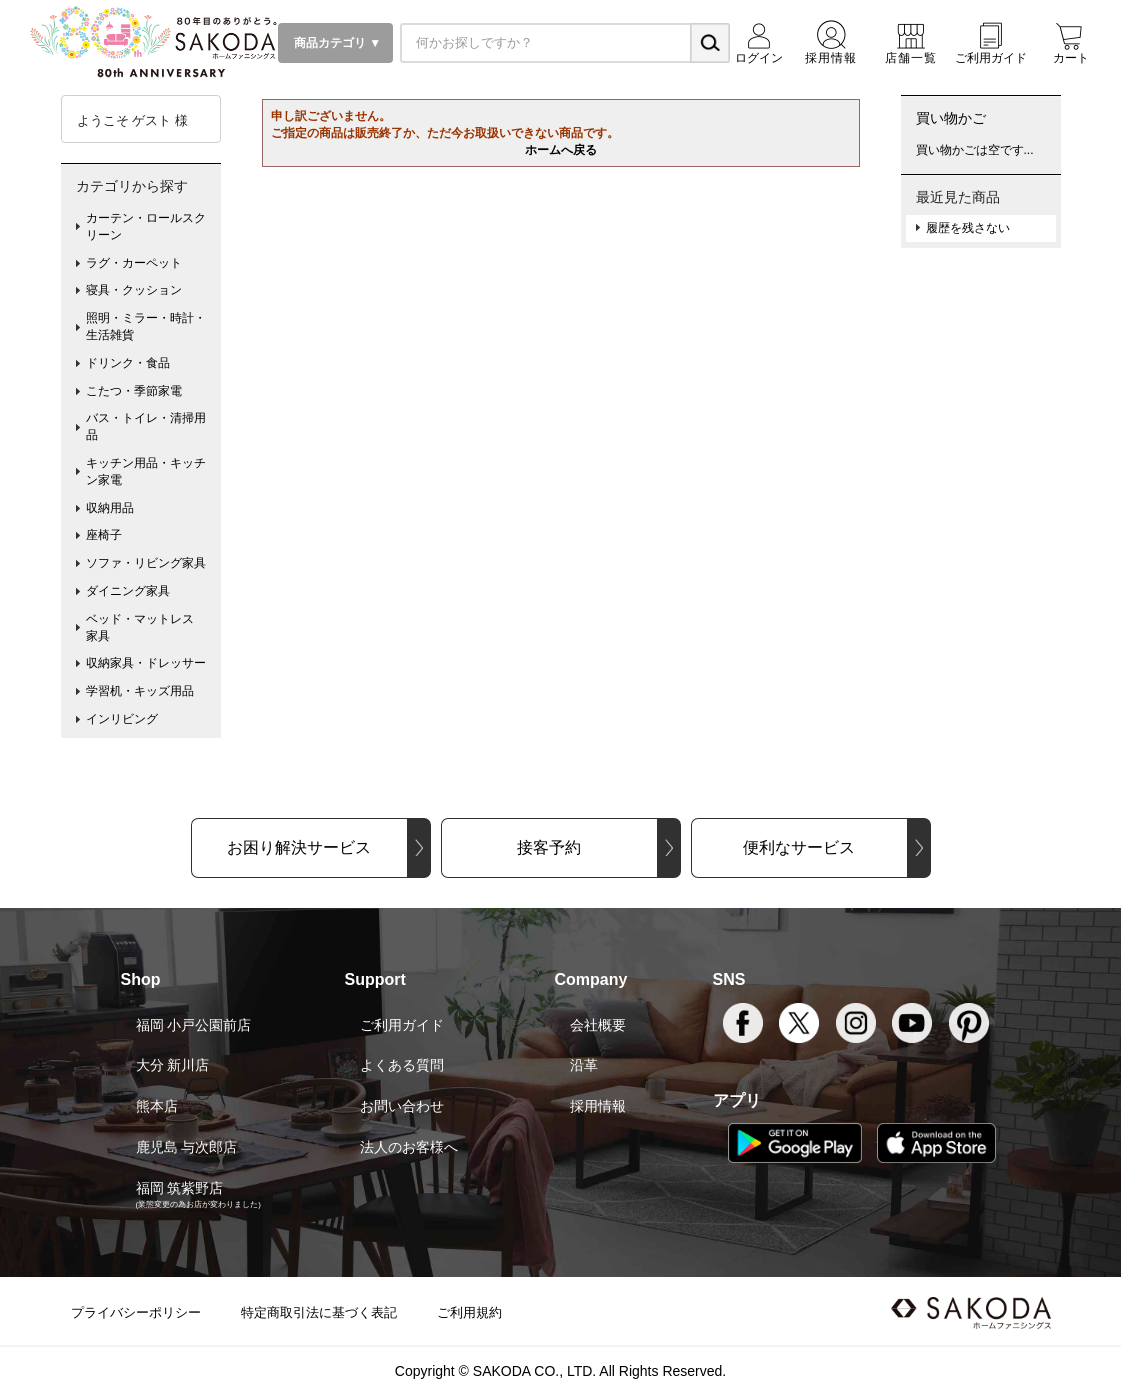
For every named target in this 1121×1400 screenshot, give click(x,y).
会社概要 (598, 1025)
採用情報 (598, 1106)
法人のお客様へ (409, 1147)
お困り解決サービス (299, 847)
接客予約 (549, 847)
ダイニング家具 (128, 591)
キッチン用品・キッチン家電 (146, 471)
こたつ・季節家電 (134, 391)
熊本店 (157, 1106)
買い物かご (951, 118)
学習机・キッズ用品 (140, 691)
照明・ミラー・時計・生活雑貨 (146, 326)
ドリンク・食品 (128, 363)
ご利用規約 (469, 1312)
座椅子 (104, 535)
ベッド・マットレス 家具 (146, 627)
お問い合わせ (402, 1106)
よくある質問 (402, 1065)
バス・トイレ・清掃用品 (146, 426)
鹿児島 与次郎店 (187, 1147)
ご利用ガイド (402, 1025)
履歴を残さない (968, 228)
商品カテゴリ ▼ (336, 43)
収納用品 (110, 508)
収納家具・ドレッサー (146, 663)
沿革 (584, 1065)
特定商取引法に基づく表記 (319, 1312)
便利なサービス (799, 847)
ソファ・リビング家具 (146, 563)
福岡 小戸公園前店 (194, 1025)
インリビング (122, 719)
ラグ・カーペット (134, 263)
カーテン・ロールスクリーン (146, 226)
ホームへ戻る (561, 150)
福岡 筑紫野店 (180, 1188)
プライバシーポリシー (136, 1312)
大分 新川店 (173, 1065)
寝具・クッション (134, 290)
